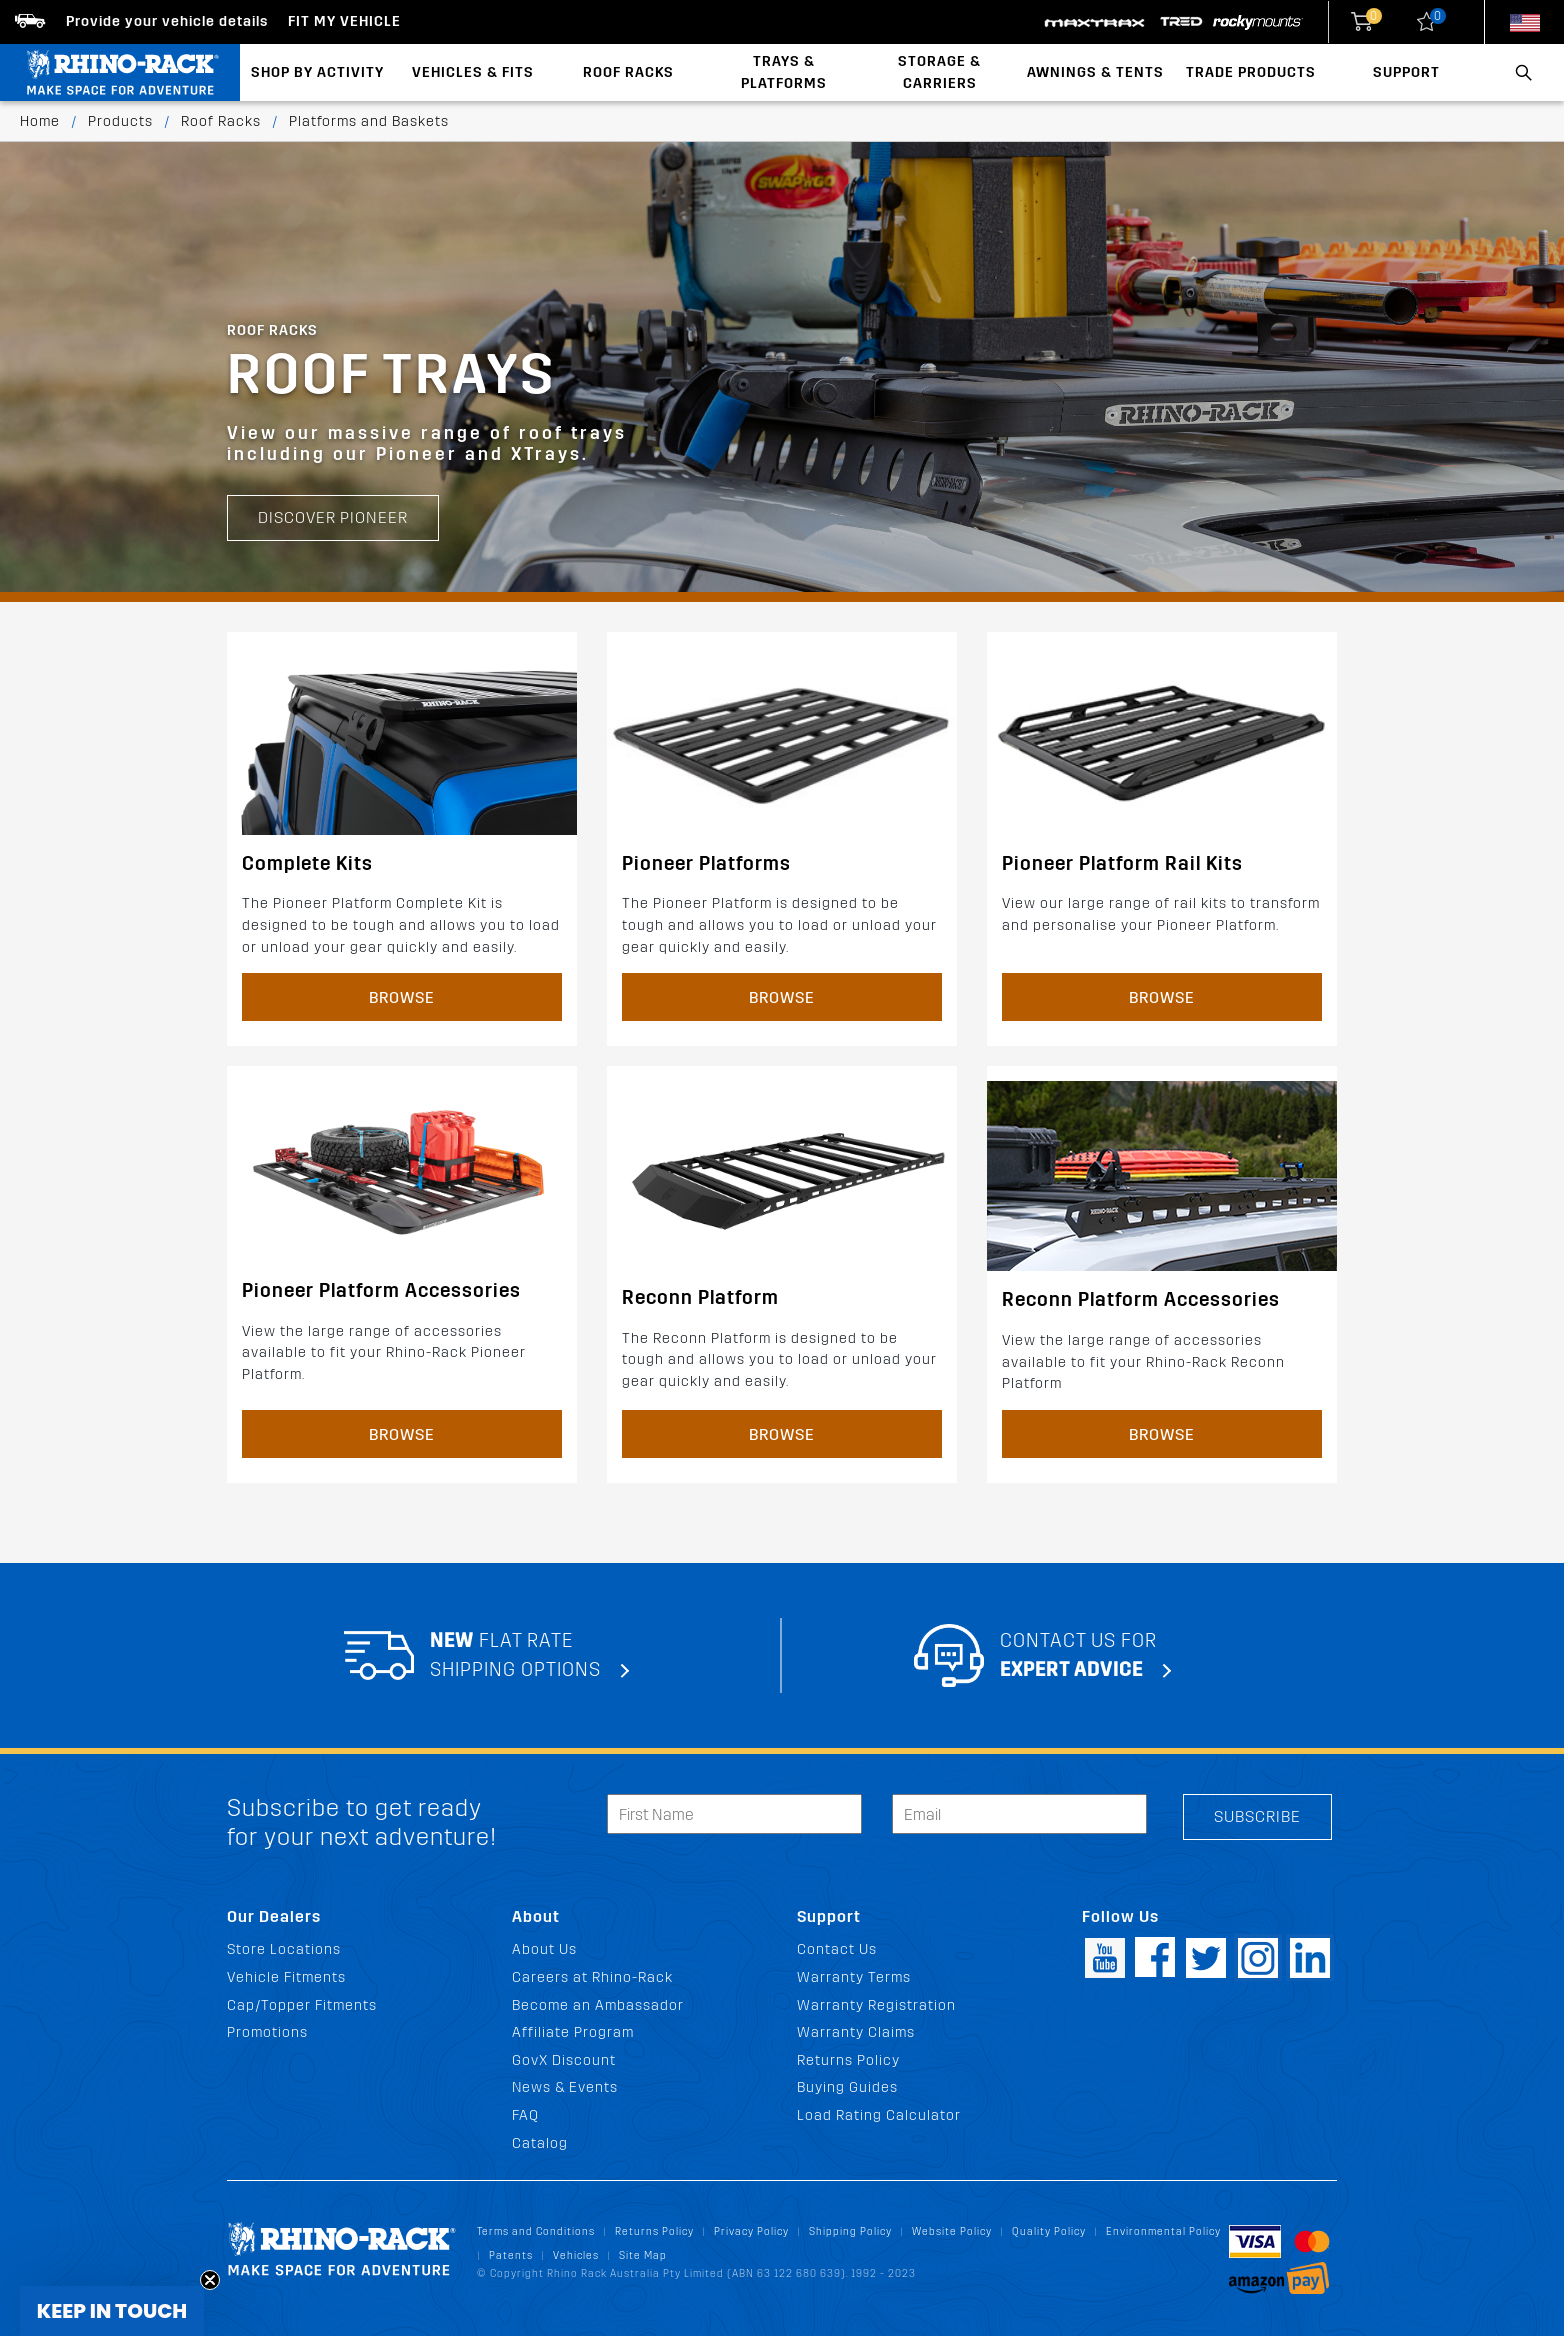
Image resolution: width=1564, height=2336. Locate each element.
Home (40, 121)
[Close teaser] (210, 2280)
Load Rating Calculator (879, 2115)
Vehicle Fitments (286, 1977)
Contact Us (837, 1949)
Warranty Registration (876, 2005)
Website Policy (952, 2231)
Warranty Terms (854, 1977)
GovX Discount (564, 2060)
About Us (544, 1949)
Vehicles (576, 2255)
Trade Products (1251, 72)
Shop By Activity (317, 72)
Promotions (267, 2032)
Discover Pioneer (333, 451)
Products (120, 121)
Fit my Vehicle (344, 21)
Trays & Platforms (784, 72)
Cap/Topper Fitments (302, 2005)
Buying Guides (847, 2087)
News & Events (565, 2087)
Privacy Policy (751, 2231)
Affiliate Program (573, 2032)
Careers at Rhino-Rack (592, 1977)
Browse (402, 997)
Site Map (643, 2255)
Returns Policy (848, 2060)
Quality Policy (1049, 2231)
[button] (112, 2311)
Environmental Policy (1163, 2231)
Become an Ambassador (598, 2005)
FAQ (525, 2115)
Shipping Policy (850, 2231)
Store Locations (284, 1949)
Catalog (540, 2143)
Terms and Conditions (536, 2231)
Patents (511, 2255)
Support (1406, 72)
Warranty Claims (856, 2032)
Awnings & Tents (1095, 72)
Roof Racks (628, 72)
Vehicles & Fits (473, 72)
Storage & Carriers (939, 72)
